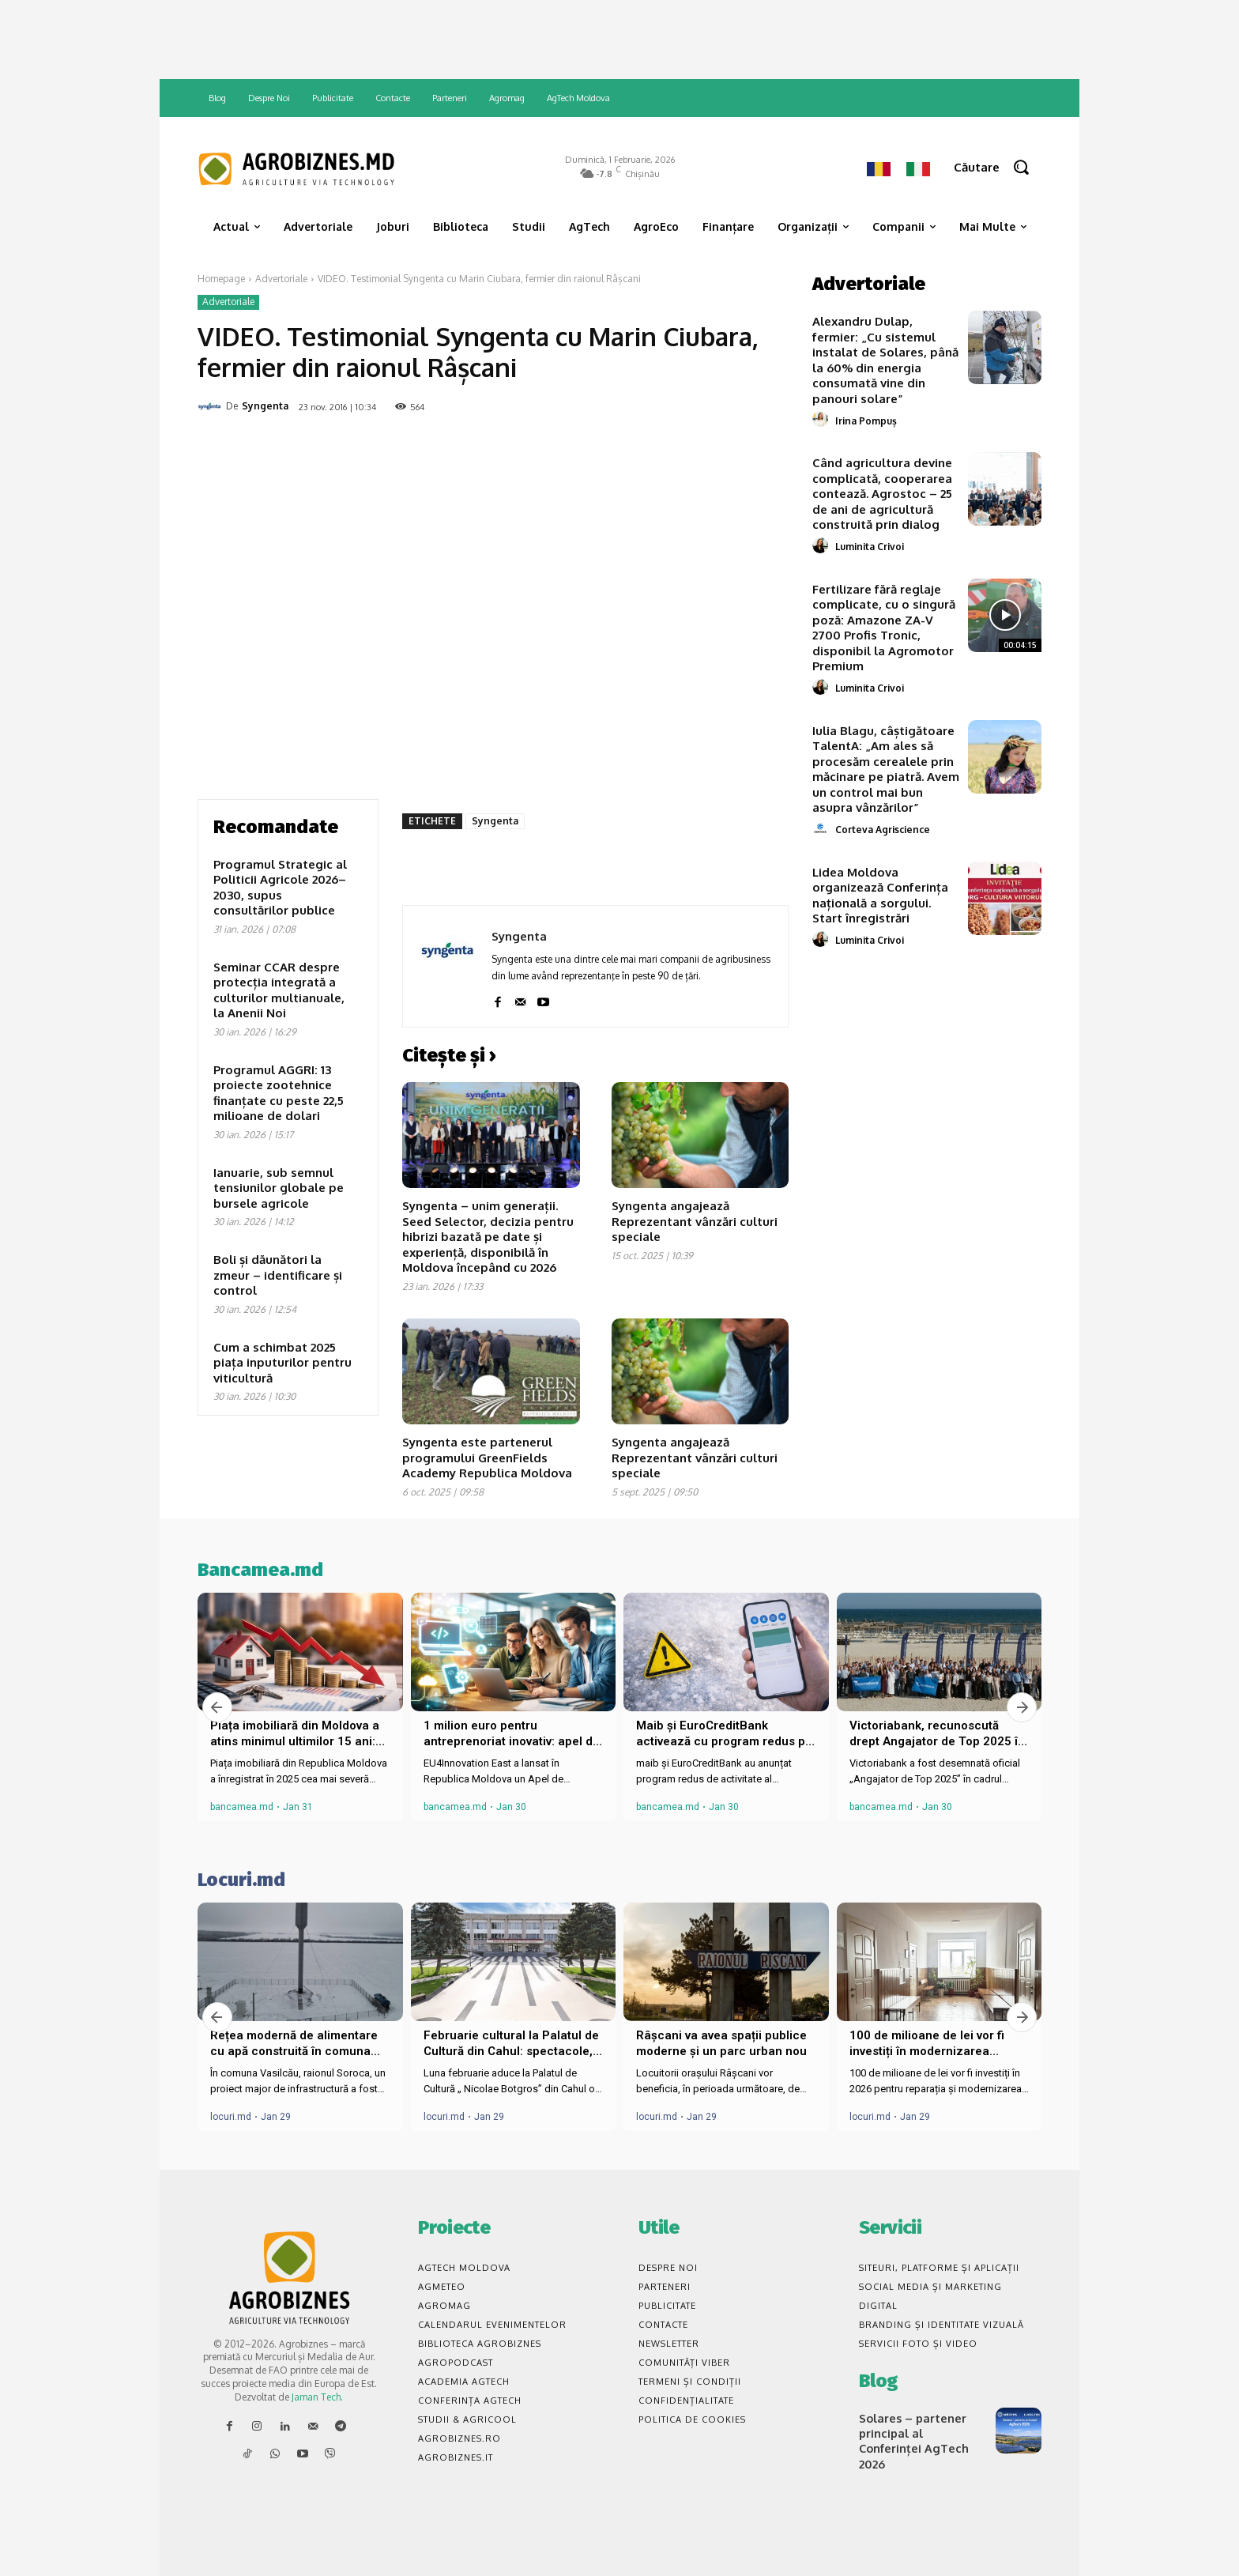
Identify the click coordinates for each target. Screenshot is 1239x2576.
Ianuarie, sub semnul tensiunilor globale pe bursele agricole (278, 1188)
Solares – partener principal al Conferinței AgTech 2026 (921, 2432)
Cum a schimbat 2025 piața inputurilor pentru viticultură (282, 1363)
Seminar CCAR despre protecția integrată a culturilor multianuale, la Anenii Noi (279, 990)
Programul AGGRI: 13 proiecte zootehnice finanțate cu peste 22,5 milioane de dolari (278, 1093)
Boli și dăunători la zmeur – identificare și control (277, 1275)
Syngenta (265, 406)
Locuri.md (241, 1880)
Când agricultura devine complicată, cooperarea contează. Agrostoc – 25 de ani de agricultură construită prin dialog (882, 493)
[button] (997, 167)
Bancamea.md (260, 1570)
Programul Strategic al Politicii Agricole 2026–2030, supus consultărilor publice (280, 887)
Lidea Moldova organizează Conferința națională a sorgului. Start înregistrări (880, 895)
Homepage (221, 279)
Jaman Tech (316, 2397)
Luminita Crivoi (869, 547)
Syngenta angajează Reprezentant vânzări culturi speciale (695, 1221)
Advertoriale (281, 279)
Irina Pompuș (866, 421)
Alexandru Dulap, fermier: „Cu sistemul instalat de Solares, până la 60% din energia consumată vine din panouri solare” (885, 360)
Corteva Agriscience (882, 829)
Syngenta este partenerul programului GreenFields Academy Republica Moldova (487, 1457)
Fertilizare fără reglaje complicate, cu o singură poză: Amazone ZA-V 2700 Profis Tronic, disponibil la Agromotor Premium (883, 628)
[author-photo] (822, 419)
